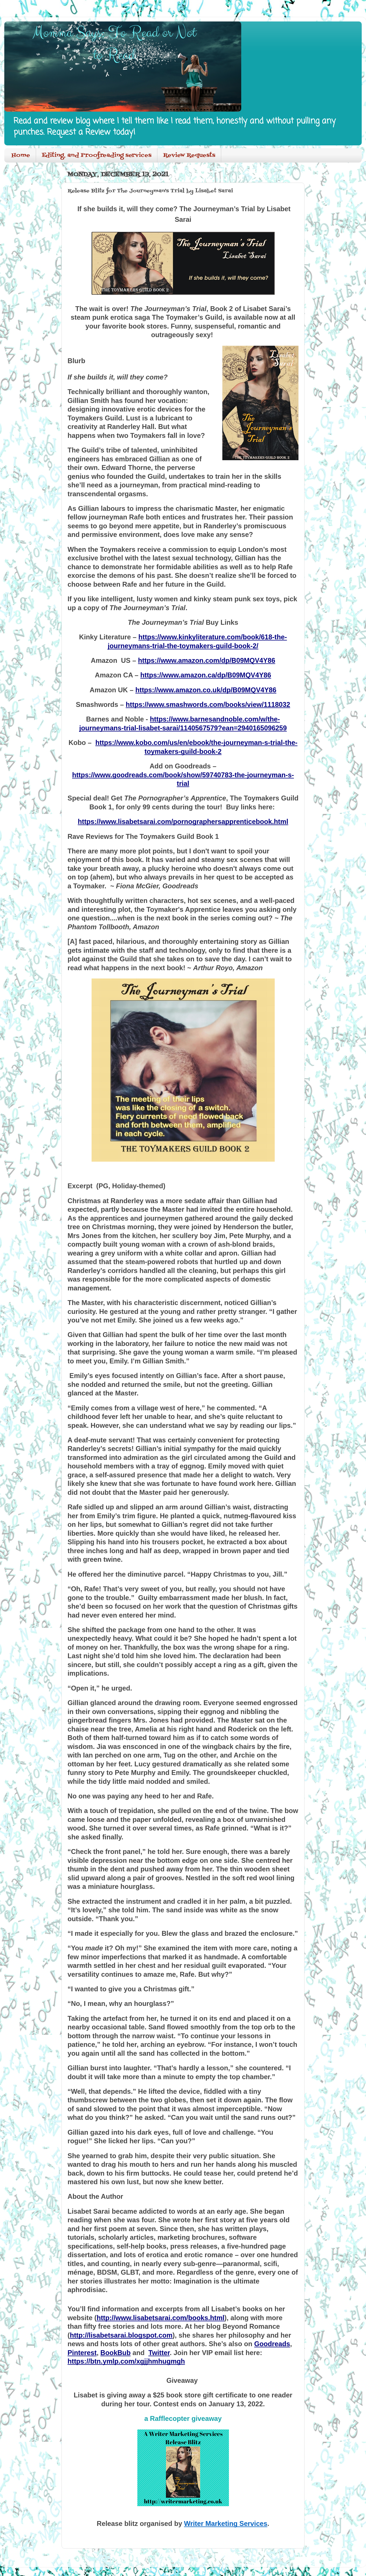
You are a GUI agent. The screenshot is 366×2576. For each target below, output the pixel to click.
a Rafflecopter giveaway (183, 2418)
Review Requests (189, 155)
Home (20, 155)
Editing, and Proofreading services (96, 155)
